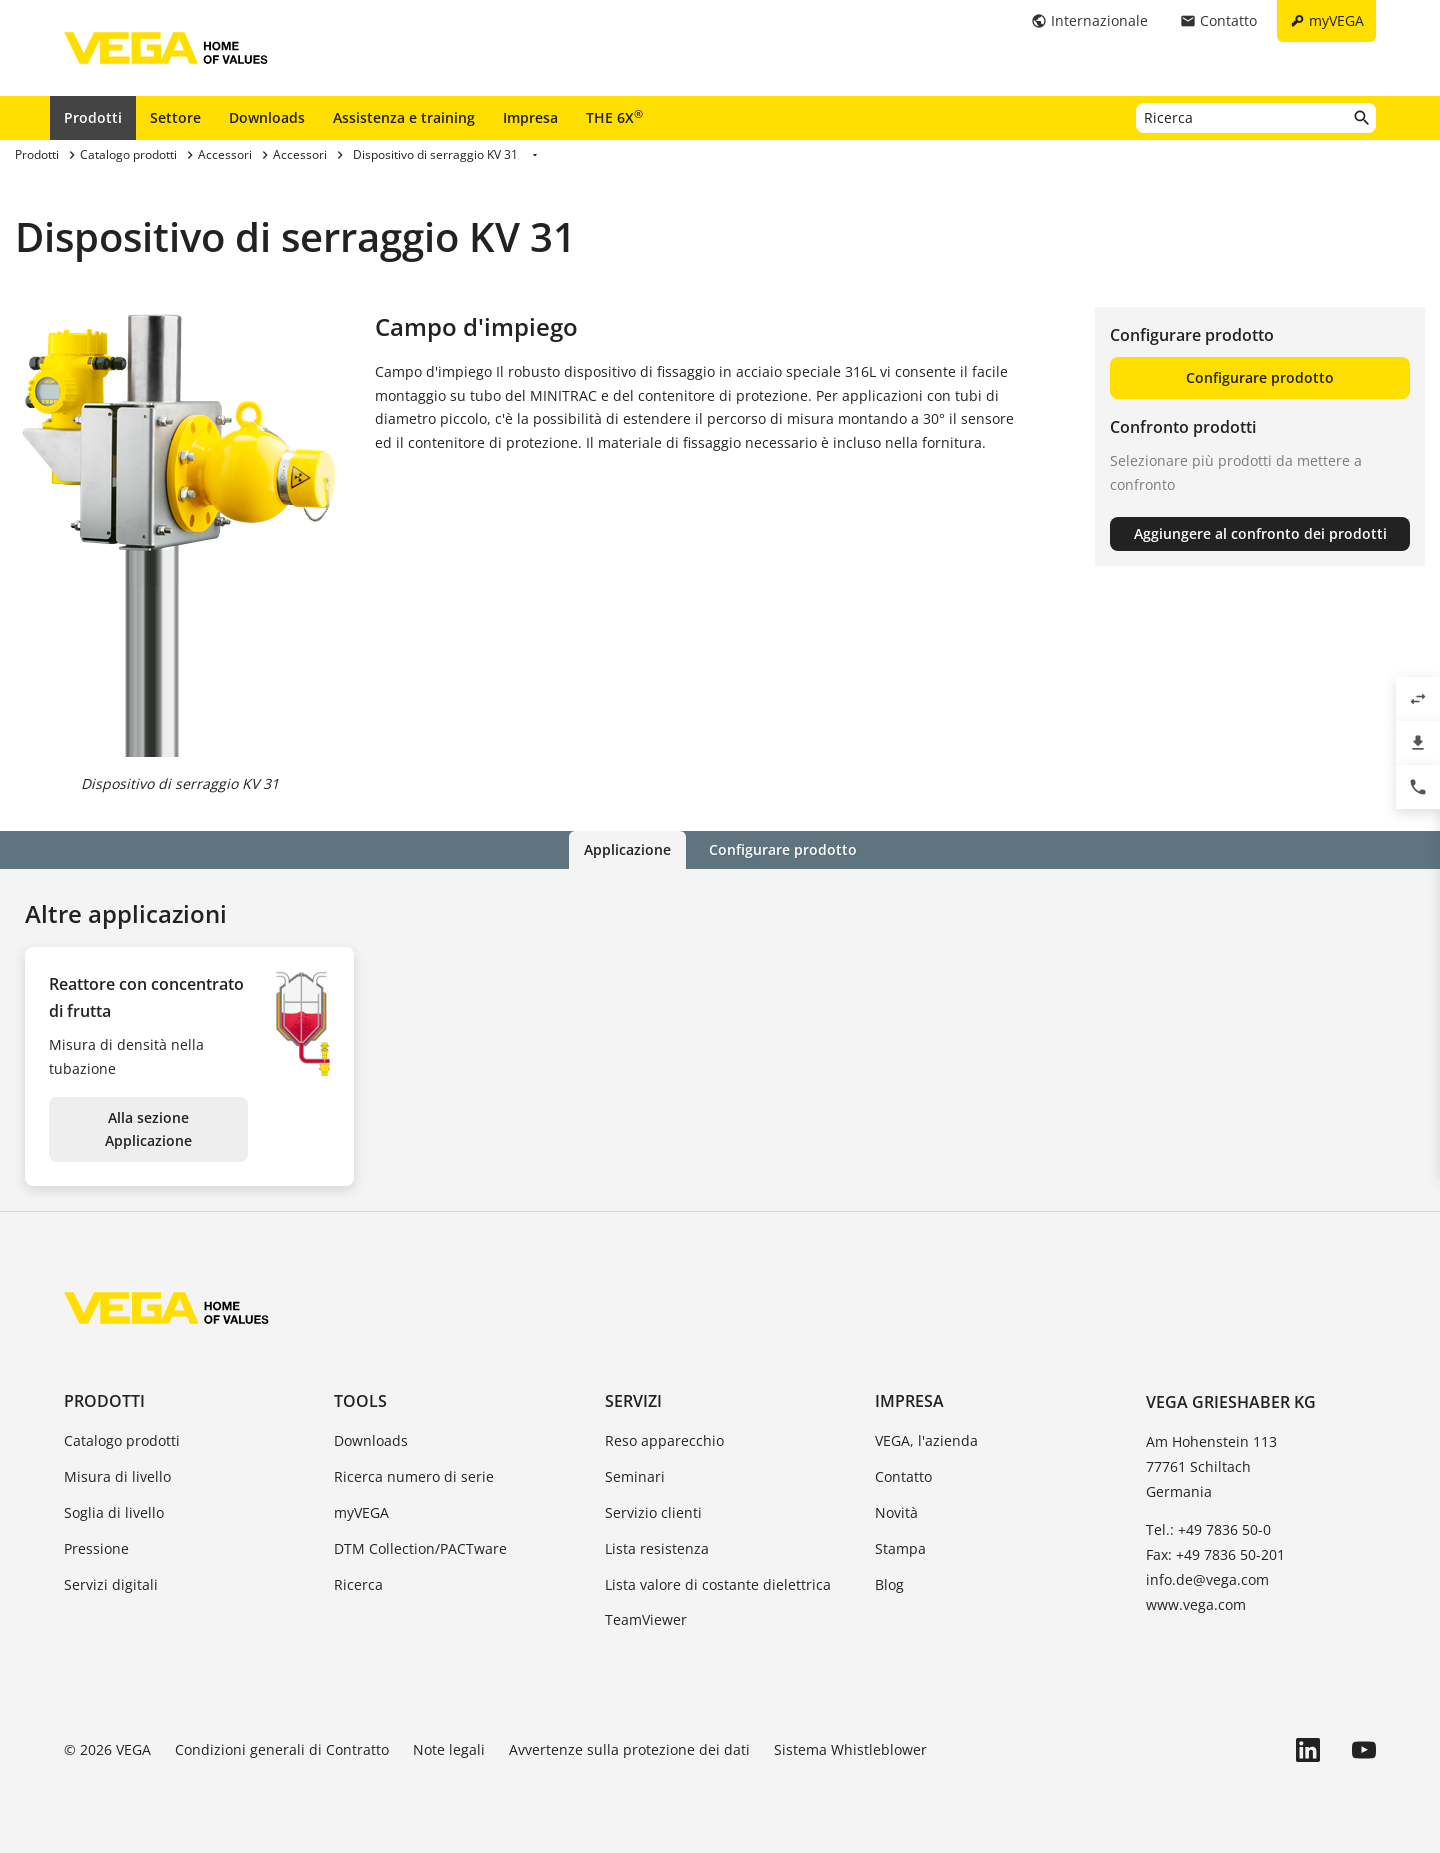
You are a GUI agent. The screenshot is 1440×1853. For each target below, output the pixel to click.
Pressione (96, 1548)
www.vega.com (1196, 1604)
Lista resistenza (657, 1548)
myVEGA (361, 1512)
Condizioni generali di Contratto (282, 1749)
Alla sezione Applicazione (148, 1129)
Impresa (530, 117)
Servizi (633, 1401)
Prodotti (93, 117)
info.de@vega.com (1207, 1579)
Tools (360, 1401)
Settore (175, 117)
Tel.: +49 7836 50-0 (1208, 1529)
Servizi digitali (111, 1584)
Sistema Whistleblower (850, 1749)
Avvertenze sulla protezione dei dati (629, 1749)
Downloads (267, 117)
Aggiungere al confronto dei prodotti (1260, 533)
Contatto (903, 1476)
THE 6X (614, 117)
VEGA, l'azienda (926, 1440)
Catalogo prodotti (122, 1440)
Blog (889, 1584)
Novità (896, 1512)
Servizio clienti (653, 1512)
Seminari (635, 1476)
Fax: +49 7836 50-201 (1215, 1554)
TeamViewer (646, 1619)
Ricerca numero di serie (414, 1476)
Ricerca (358, 1584)
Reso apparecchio (664, 1440)
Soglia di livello (114, 1512)
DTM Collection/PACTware (420, 1548)
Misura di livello (117, 1476)
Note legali (449, 1749)
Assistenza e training (404, 117)
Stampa (900, 1548)
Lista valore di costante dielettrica (718, 1584)
